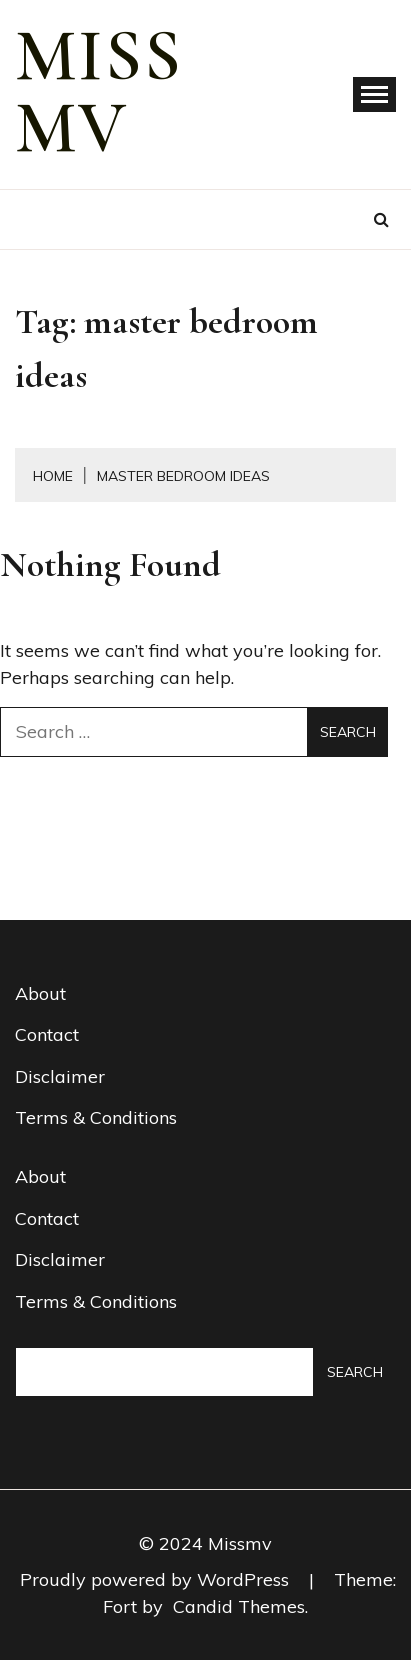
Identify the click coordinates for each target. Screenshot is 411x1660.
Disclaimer (60, 1076)
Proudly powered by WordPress (157, 1579)
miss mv (99, 92)
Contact (47, 1034)
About (40, 993)
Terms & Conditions (96, 1117)
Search (355, 1372)
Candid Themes (239, 1606)
